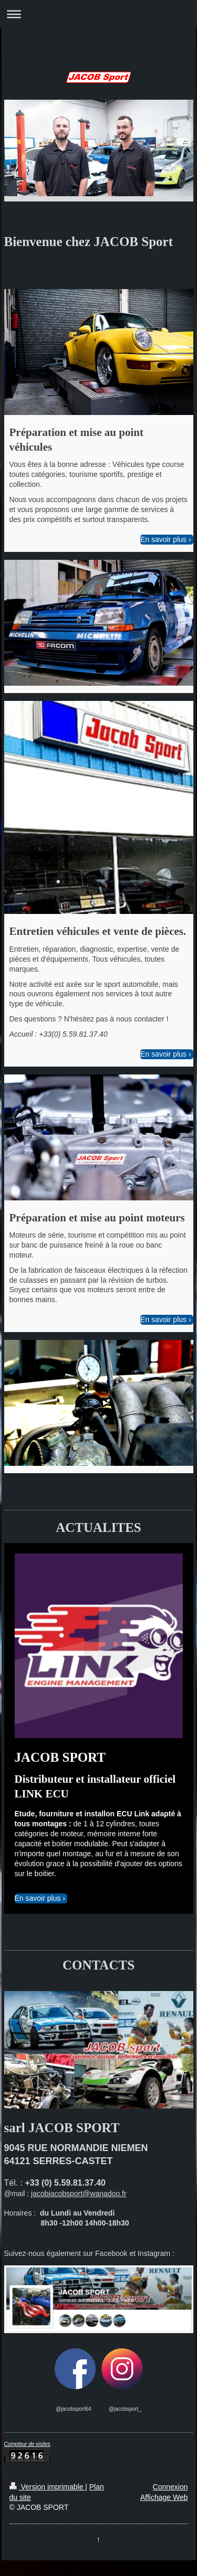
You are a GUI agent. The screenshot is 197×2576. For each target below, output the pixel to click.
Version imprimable (47, 2487)
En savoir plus (163, 539)
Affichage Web (164, 2497)
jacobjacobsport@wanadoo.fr (79, 2193)
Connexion (170, 2487)
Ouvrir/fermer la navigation (98, 14)
